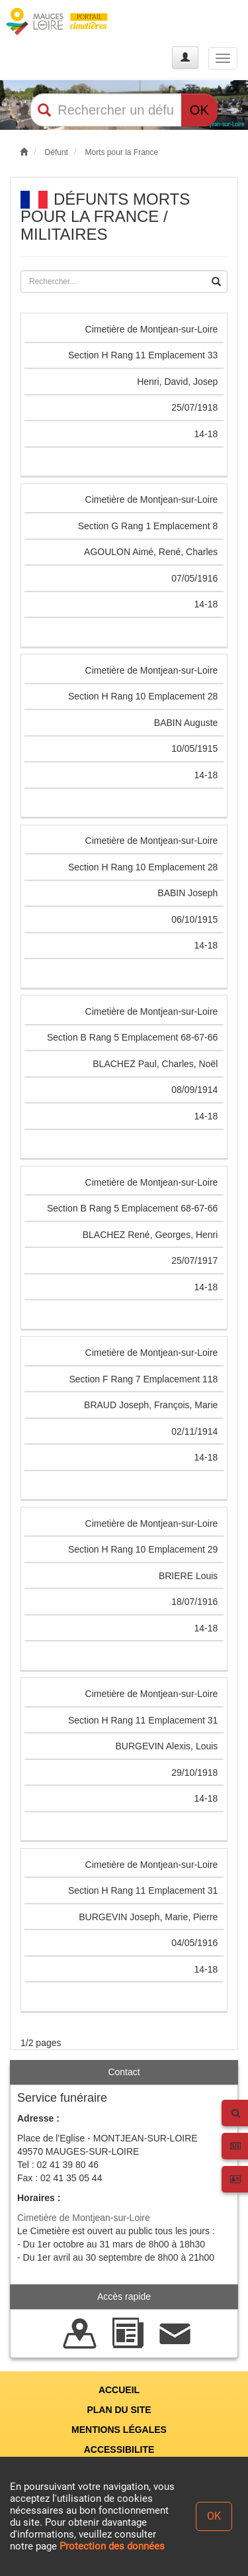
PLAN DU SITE (119, 2409)
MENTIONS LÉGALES (119, 2429)
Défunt (56, 152)
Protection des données (112, 2546)
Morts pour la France (121, 152)
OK (199, 110)
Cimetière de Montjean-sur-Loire (83, 2217)
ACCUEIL (119, 2390)
